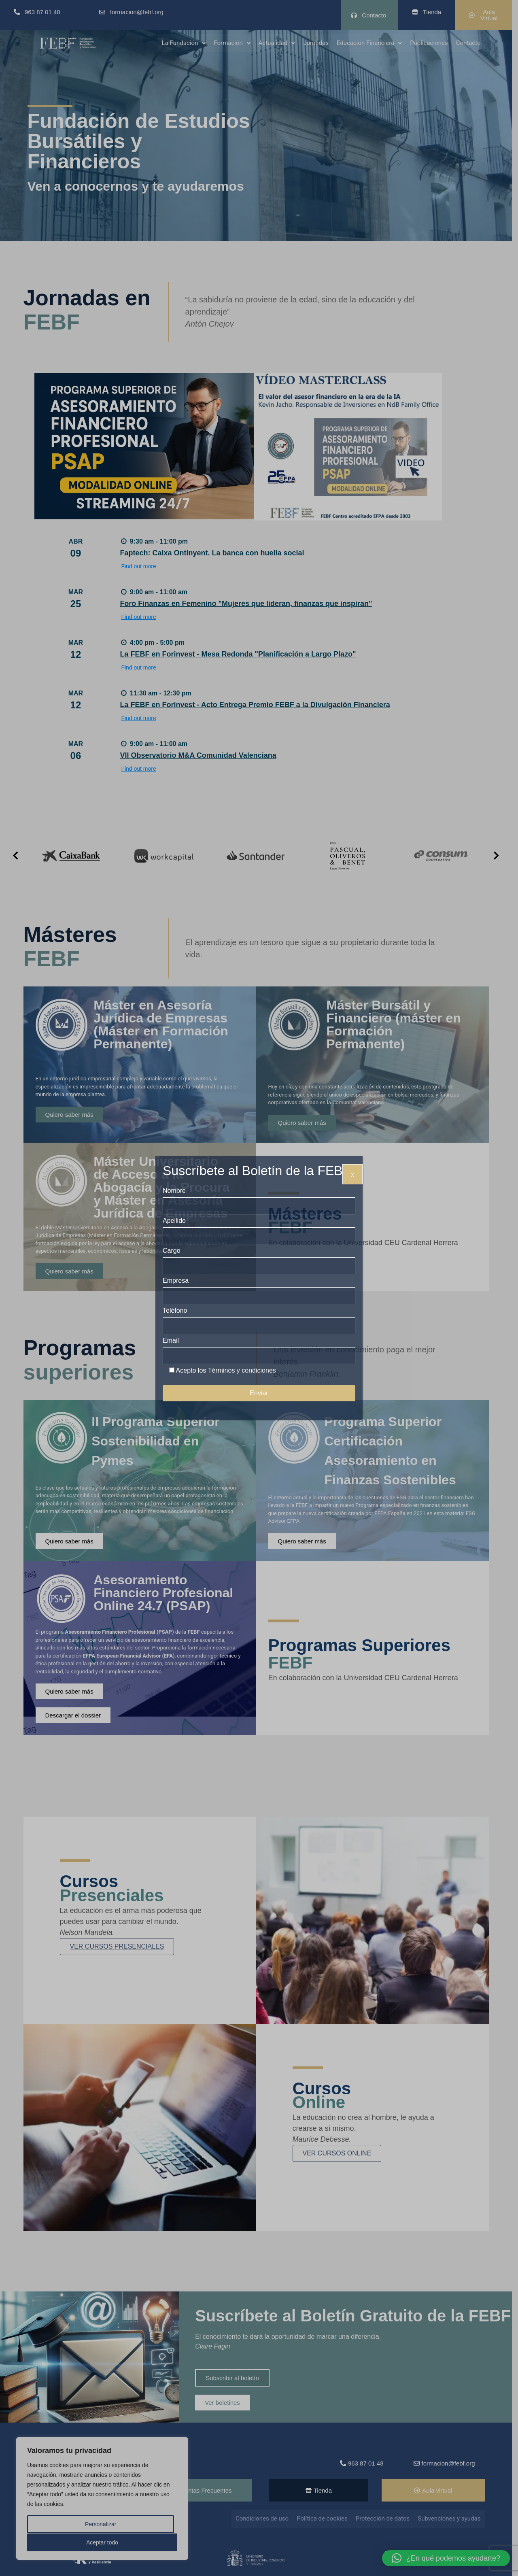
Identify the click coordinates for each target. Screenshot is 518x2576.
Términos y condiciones (242, 1370)
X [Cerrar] (352, 1175)
